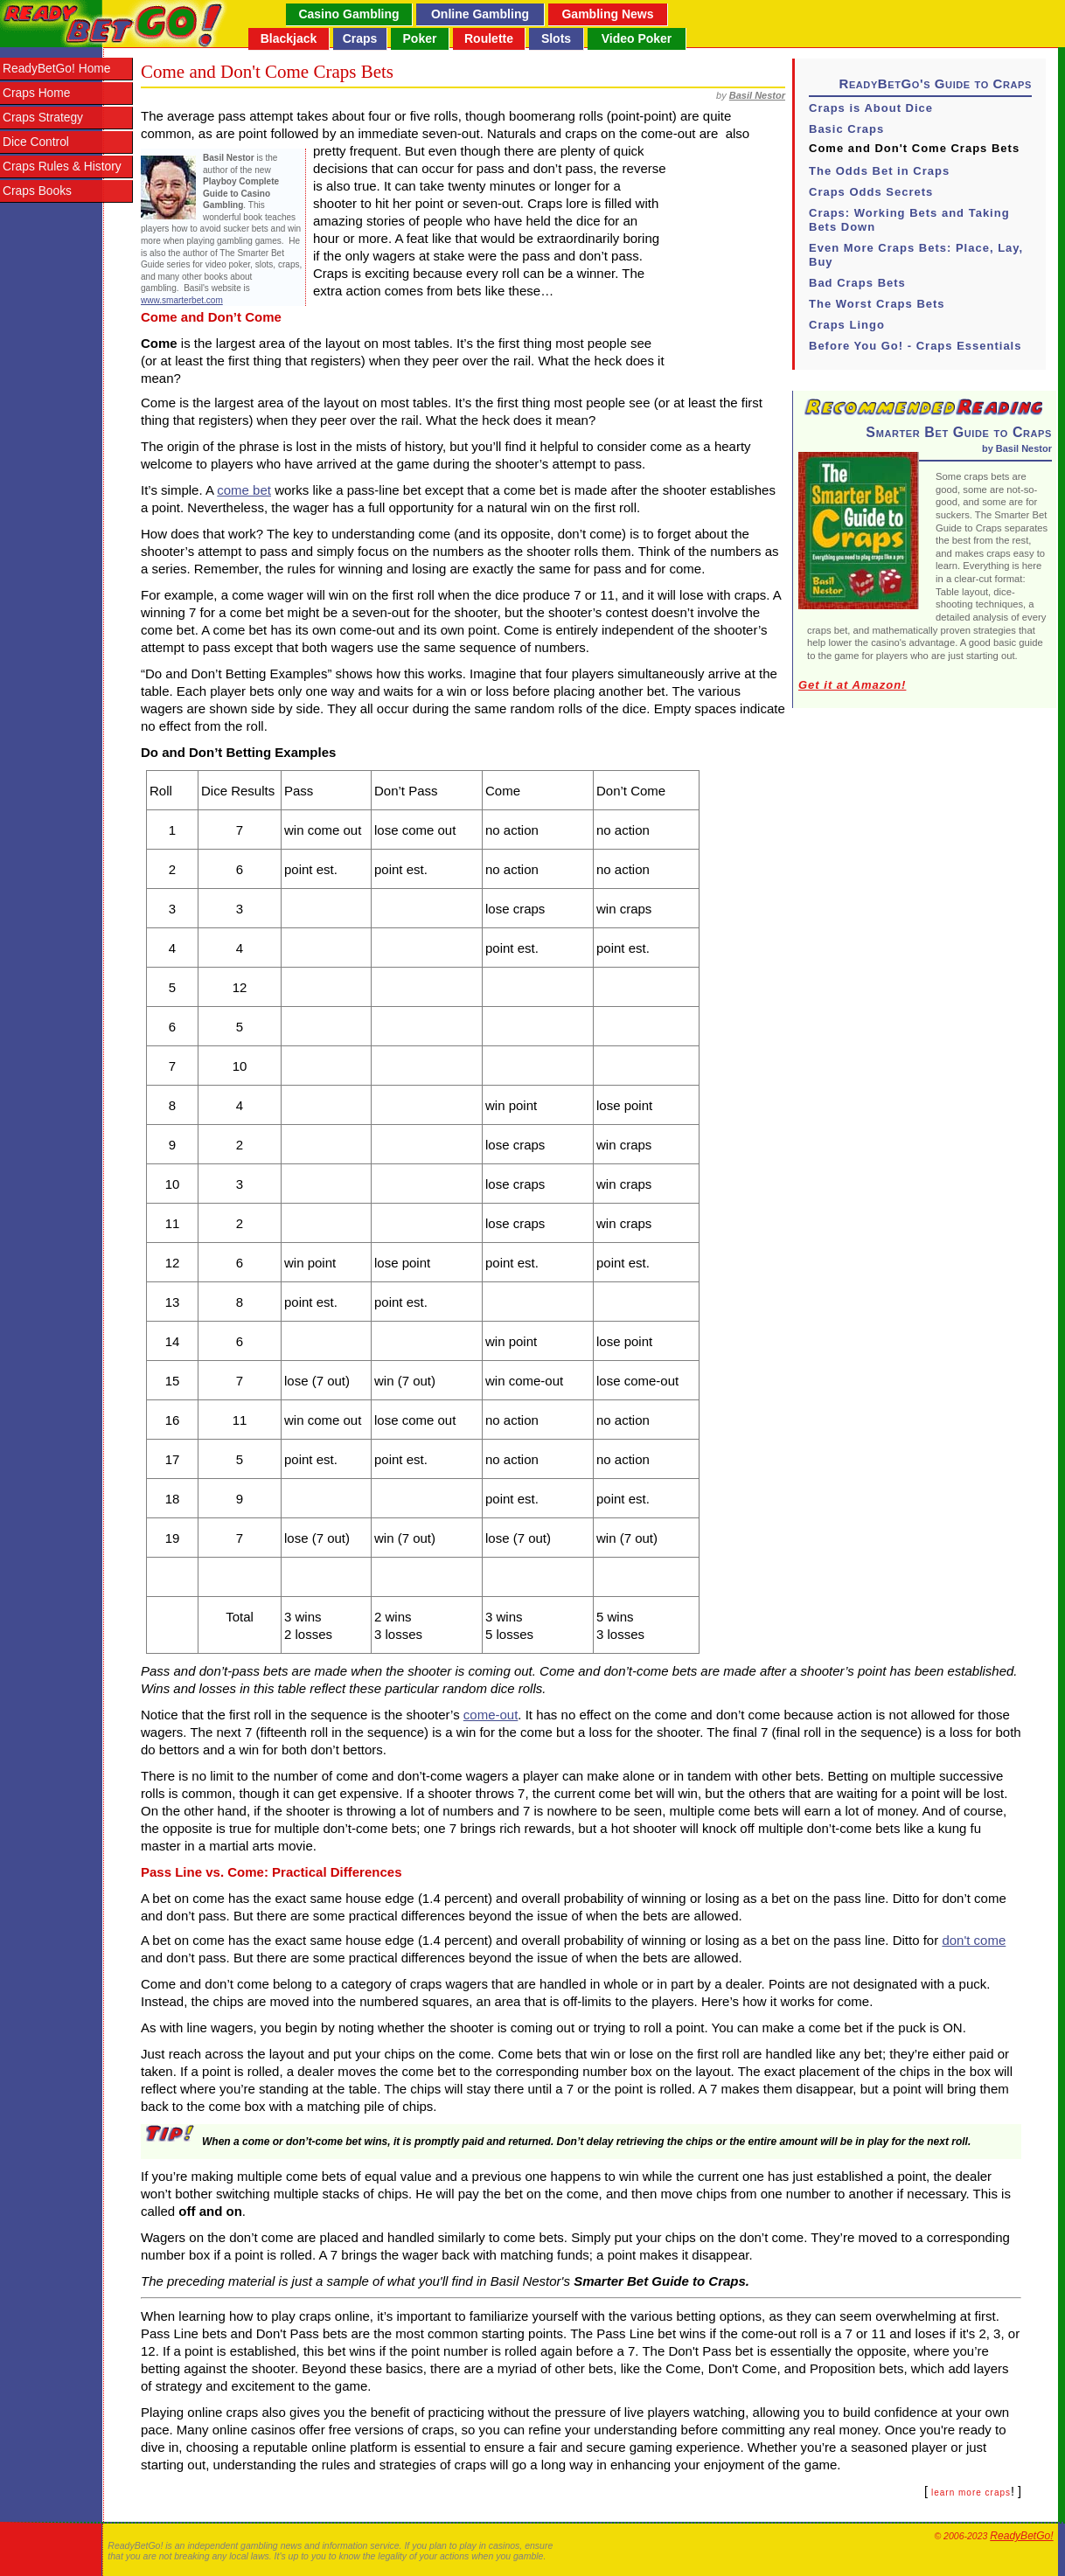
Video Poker (637, 38)
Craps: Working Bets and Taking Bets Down (909, 219)
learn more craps (971, 2492)
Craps (360, 38)
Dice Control (36, 142)
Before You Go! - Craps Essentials (915, 345)
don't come (974, 1940)
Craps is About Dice (871, 108)
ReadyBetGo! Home (56, 68)
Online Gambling (480, 14)
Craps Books (37, 191)
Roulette (488, 38)
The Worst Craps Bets (877, 303)
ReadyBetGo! (1021, 2536)
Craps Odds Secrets (871, 191)
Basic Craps (846, 128)
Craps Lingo (847, 324)
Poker (420, 38)
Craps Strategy (43, 117)
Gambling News (607, 14)
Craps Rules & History (62, 166)
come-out (491, 1714)
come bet (244, 490)
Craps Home (36, 93)
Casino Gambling (348, 14)
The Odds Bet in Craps (879, 170)
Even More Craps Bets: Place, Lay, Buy (916, 254)
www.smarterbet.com (182, 300)
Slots (556, 38)
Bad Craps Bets (857, 282)
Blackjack (289, 38)
